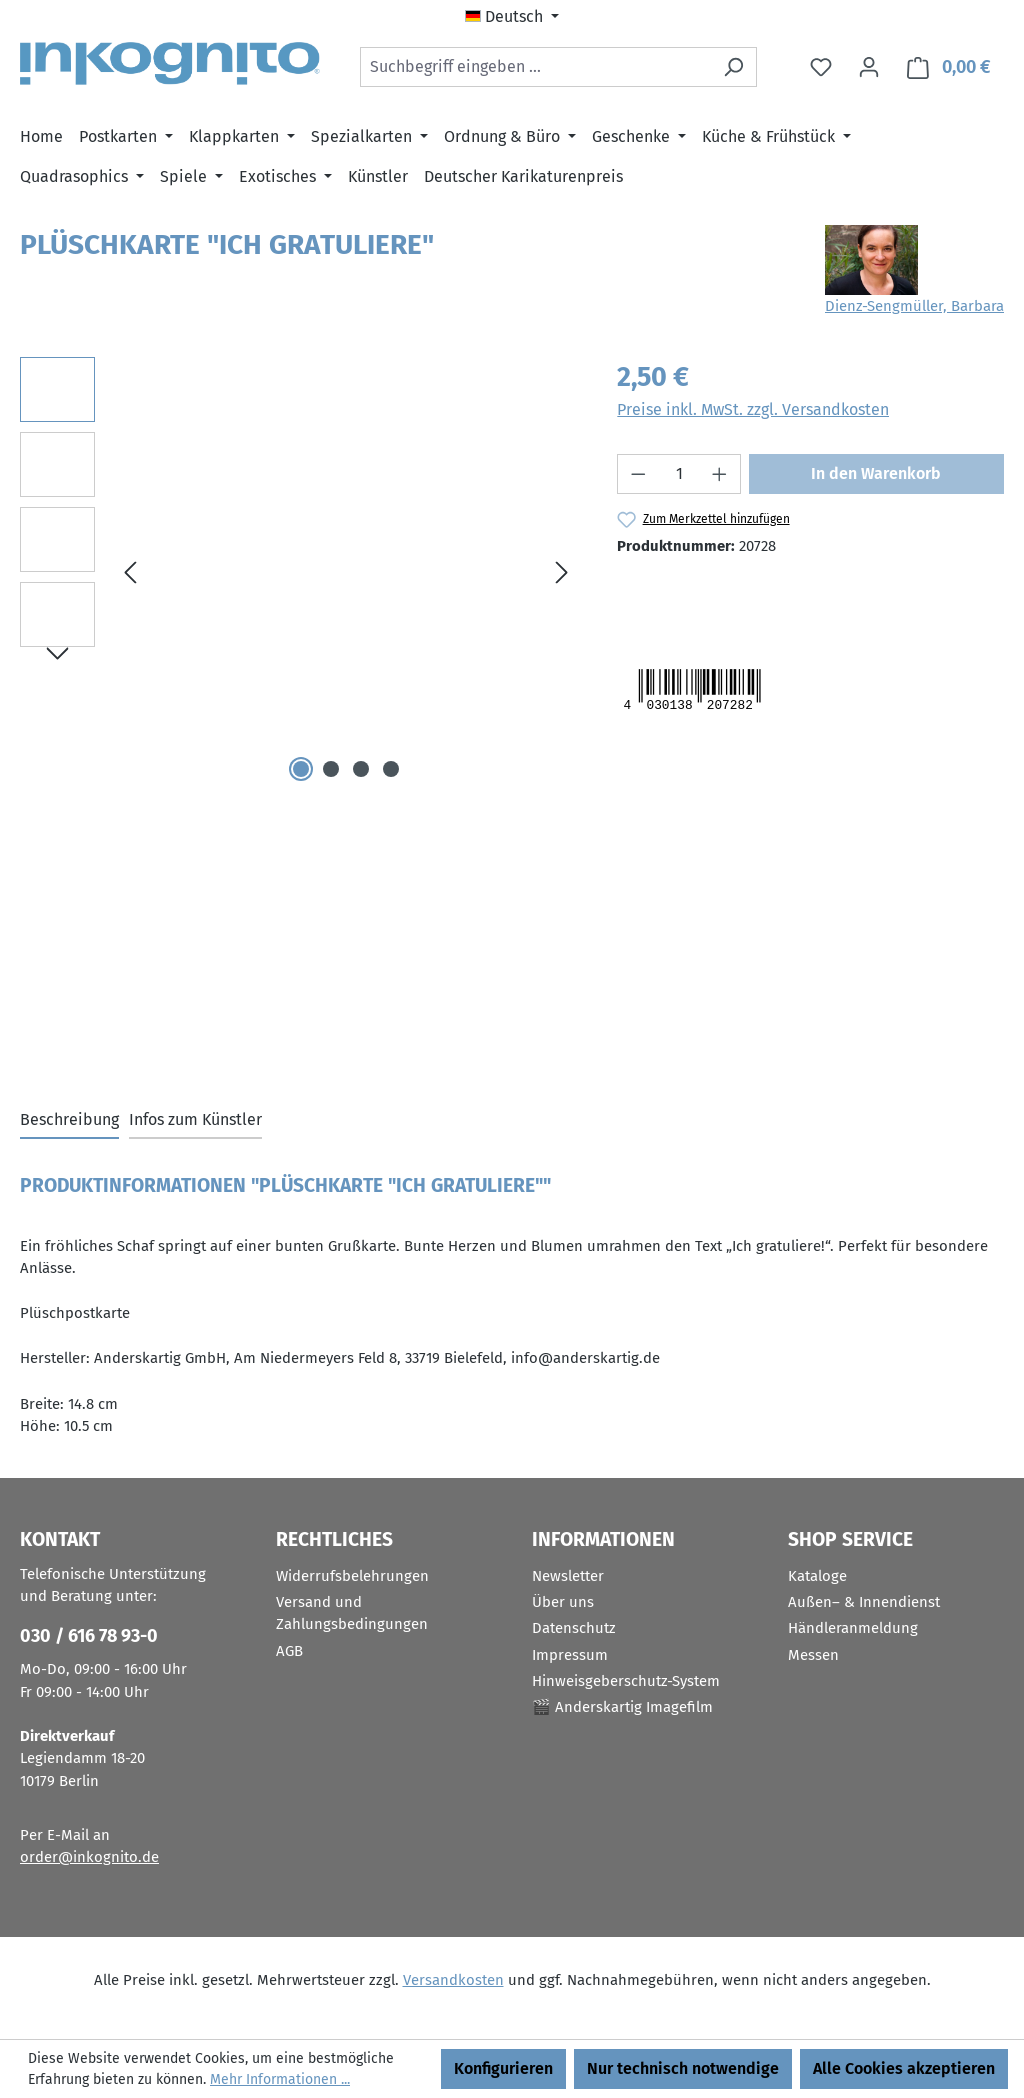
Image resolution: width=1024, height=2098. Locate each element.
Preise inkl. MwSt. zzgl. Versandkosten (753, 409)
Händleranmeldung (853, 1628)
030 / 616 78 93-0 (89, 1636)
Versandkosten (453, 1980)
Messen (813, 1655)
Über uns (563, 1602)
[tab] (69, 1121)
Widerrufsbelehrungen (352, 1576)
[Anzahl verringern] (638, 474)
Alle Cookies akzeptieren (904, 2068)
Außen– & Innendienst (864, 1602)
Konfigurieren (503, 2068)
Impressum (570, 1655)
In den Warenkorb (876, 473)
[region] (298, 572)
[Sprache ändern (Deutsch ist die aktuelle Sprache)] (512, 17)
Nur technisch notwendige (683, 2068)
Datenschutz (574, 1628)
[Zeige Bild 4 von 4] (391, 769)
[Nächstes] (562, 572)
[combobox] (535, 67)
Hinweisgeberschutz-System (626, 1681)
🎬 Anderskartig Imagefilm (622, 1707)
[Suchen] (733, 67)
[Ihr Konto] (869, 67)
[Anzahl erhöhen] (720, 474)
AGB (289, 1651)
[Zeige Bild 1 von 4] (301, 769)
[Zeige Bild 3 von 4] (361, 769)
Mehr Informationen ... (280, 2079)
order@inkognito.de (89, 1857)
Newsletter (568, 1576)
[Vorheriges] (130, 572)
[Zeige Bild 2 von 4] (331, 769)
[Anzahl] (679, 474)
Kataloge (817, 1576)
